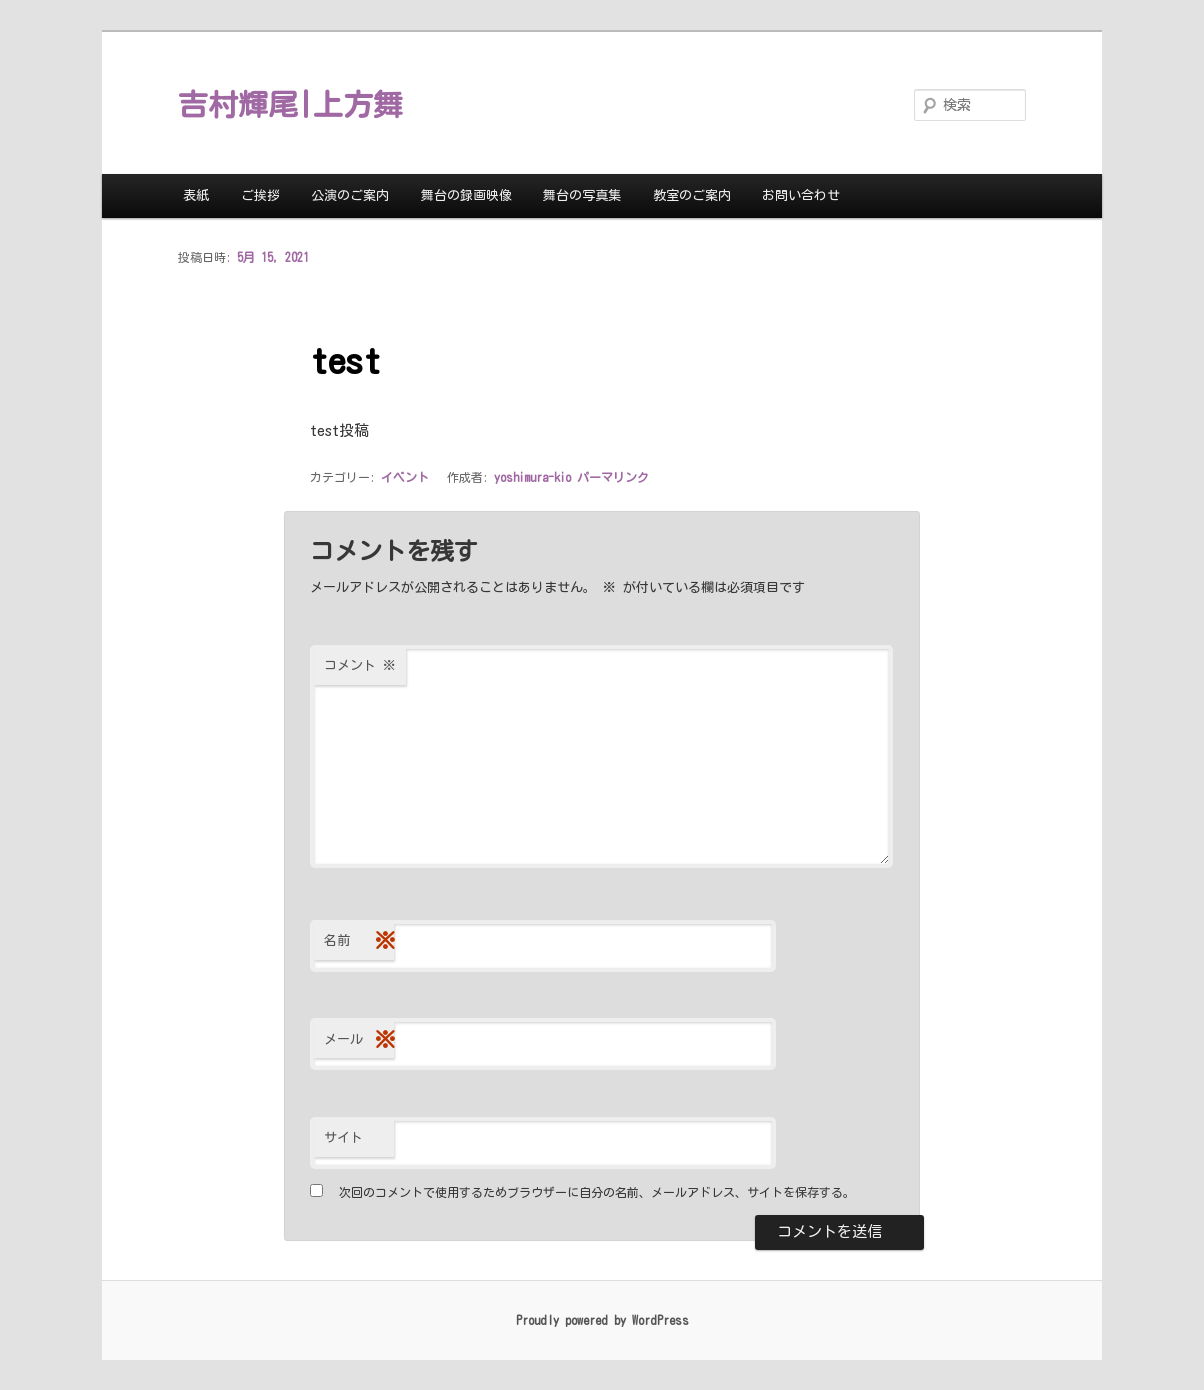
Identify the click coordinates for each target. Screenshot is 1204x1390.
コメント (360, 665)
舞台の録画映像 (466, 195)
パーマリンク (613, 477)
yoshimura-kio (532, 477)
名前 (359, 941)
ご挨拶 (260, 195)
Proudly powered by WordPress (602, 1320)
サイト (343, 1137)
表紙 (196, 195)
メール (359, 1040)
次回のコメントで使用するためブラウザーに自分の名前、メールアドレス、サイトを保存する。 (597, 1192)
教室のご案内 (692, 195)
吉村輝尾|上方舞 (290, 105)
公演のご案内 (350, 195)
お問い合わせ (801, 195)
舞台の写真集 (582, 195)
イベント (405, 477)
